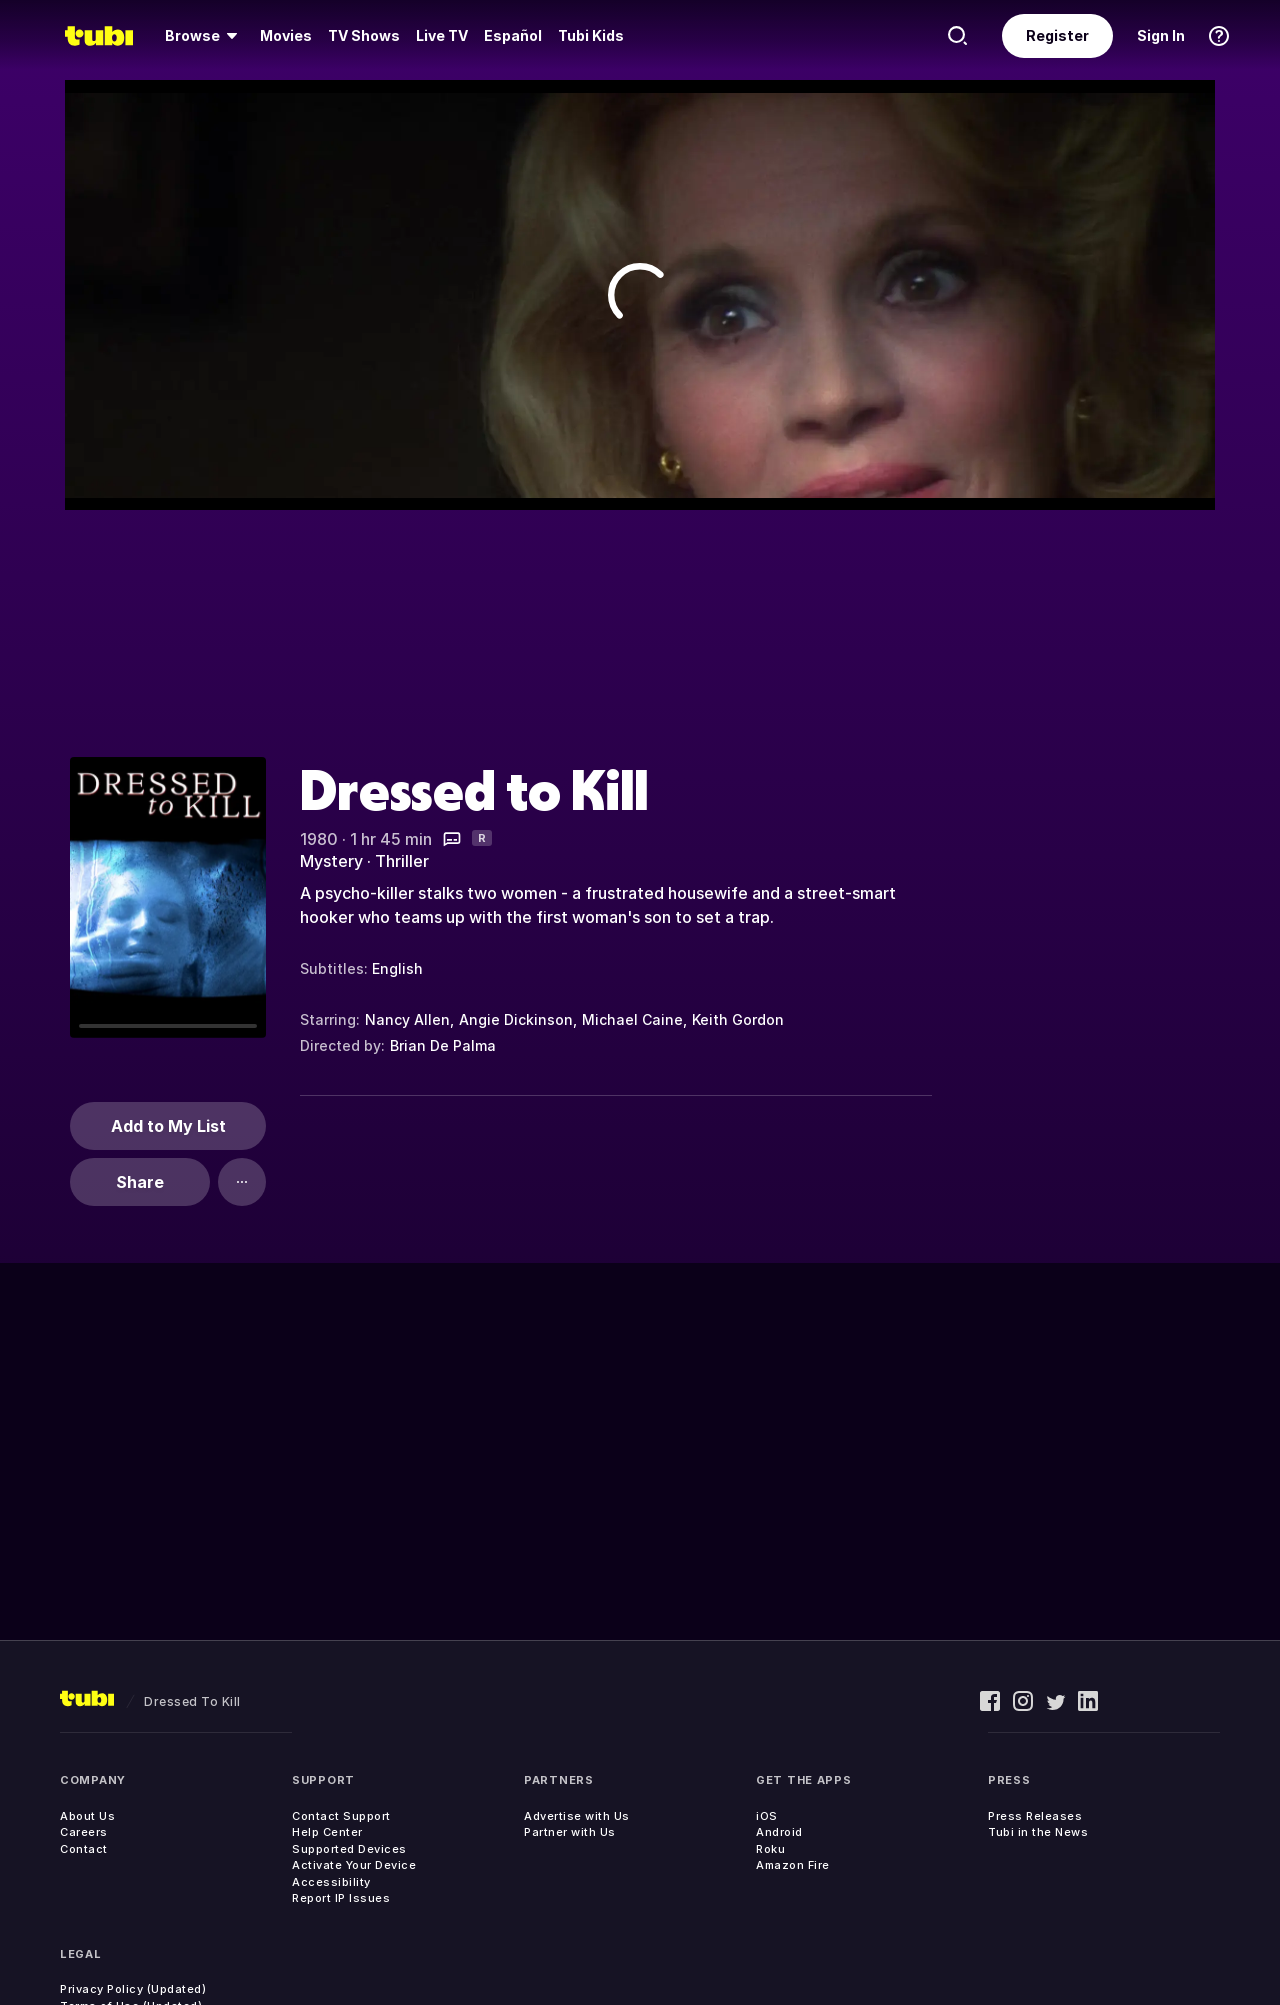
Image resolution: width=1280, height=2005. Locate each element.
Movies (286, 35)
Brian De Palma (443, 1045)
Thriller (402, 861)
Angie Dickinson (516, 1019)
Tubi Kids (591, 35)
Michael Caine (632, 1019)
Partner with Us (570, 1832)
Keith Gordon (738, 1019)
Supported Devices (349, 1849)
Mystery (331, 861)
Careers (84, 1832)
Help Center (327, 1832)
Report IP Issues (341, 1898)
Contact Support (341, 1816)
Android (779, 1832)
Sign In (1161, 35)
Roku (770, 1849)
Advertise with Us (577, 1816)
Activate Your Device (354, 1865)
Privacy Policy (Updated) (133, 1989)
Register (1057, 35)
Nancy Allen (407, 1019)
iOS (767, 1816)
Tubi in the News (1038, 1832)
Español (513, 35)
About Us (87, 1816)
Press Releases (1035, 1816)
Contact (84, 1849)
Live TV (442, 35)
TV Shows (364, 35)
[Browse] (204, 36)
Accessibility (331, 1882)
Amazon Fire (793, 1865)
